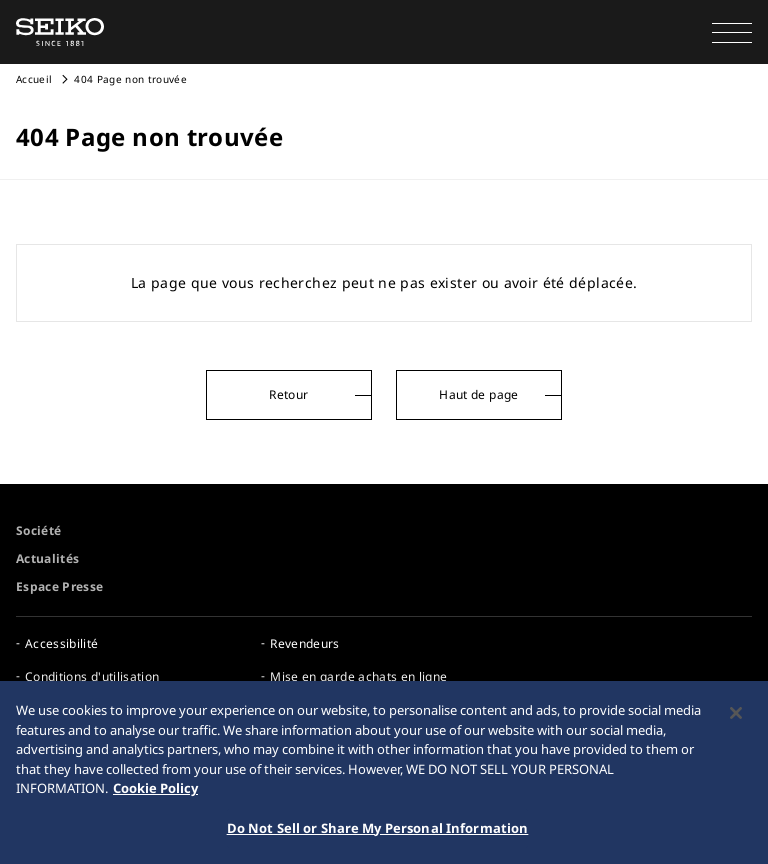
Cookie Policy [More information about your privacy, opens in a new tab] (155, 791)
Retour (288, 394)
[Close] (736, 716)
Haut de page (478, 394)
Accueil (34, 79)
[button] (732, 32)
